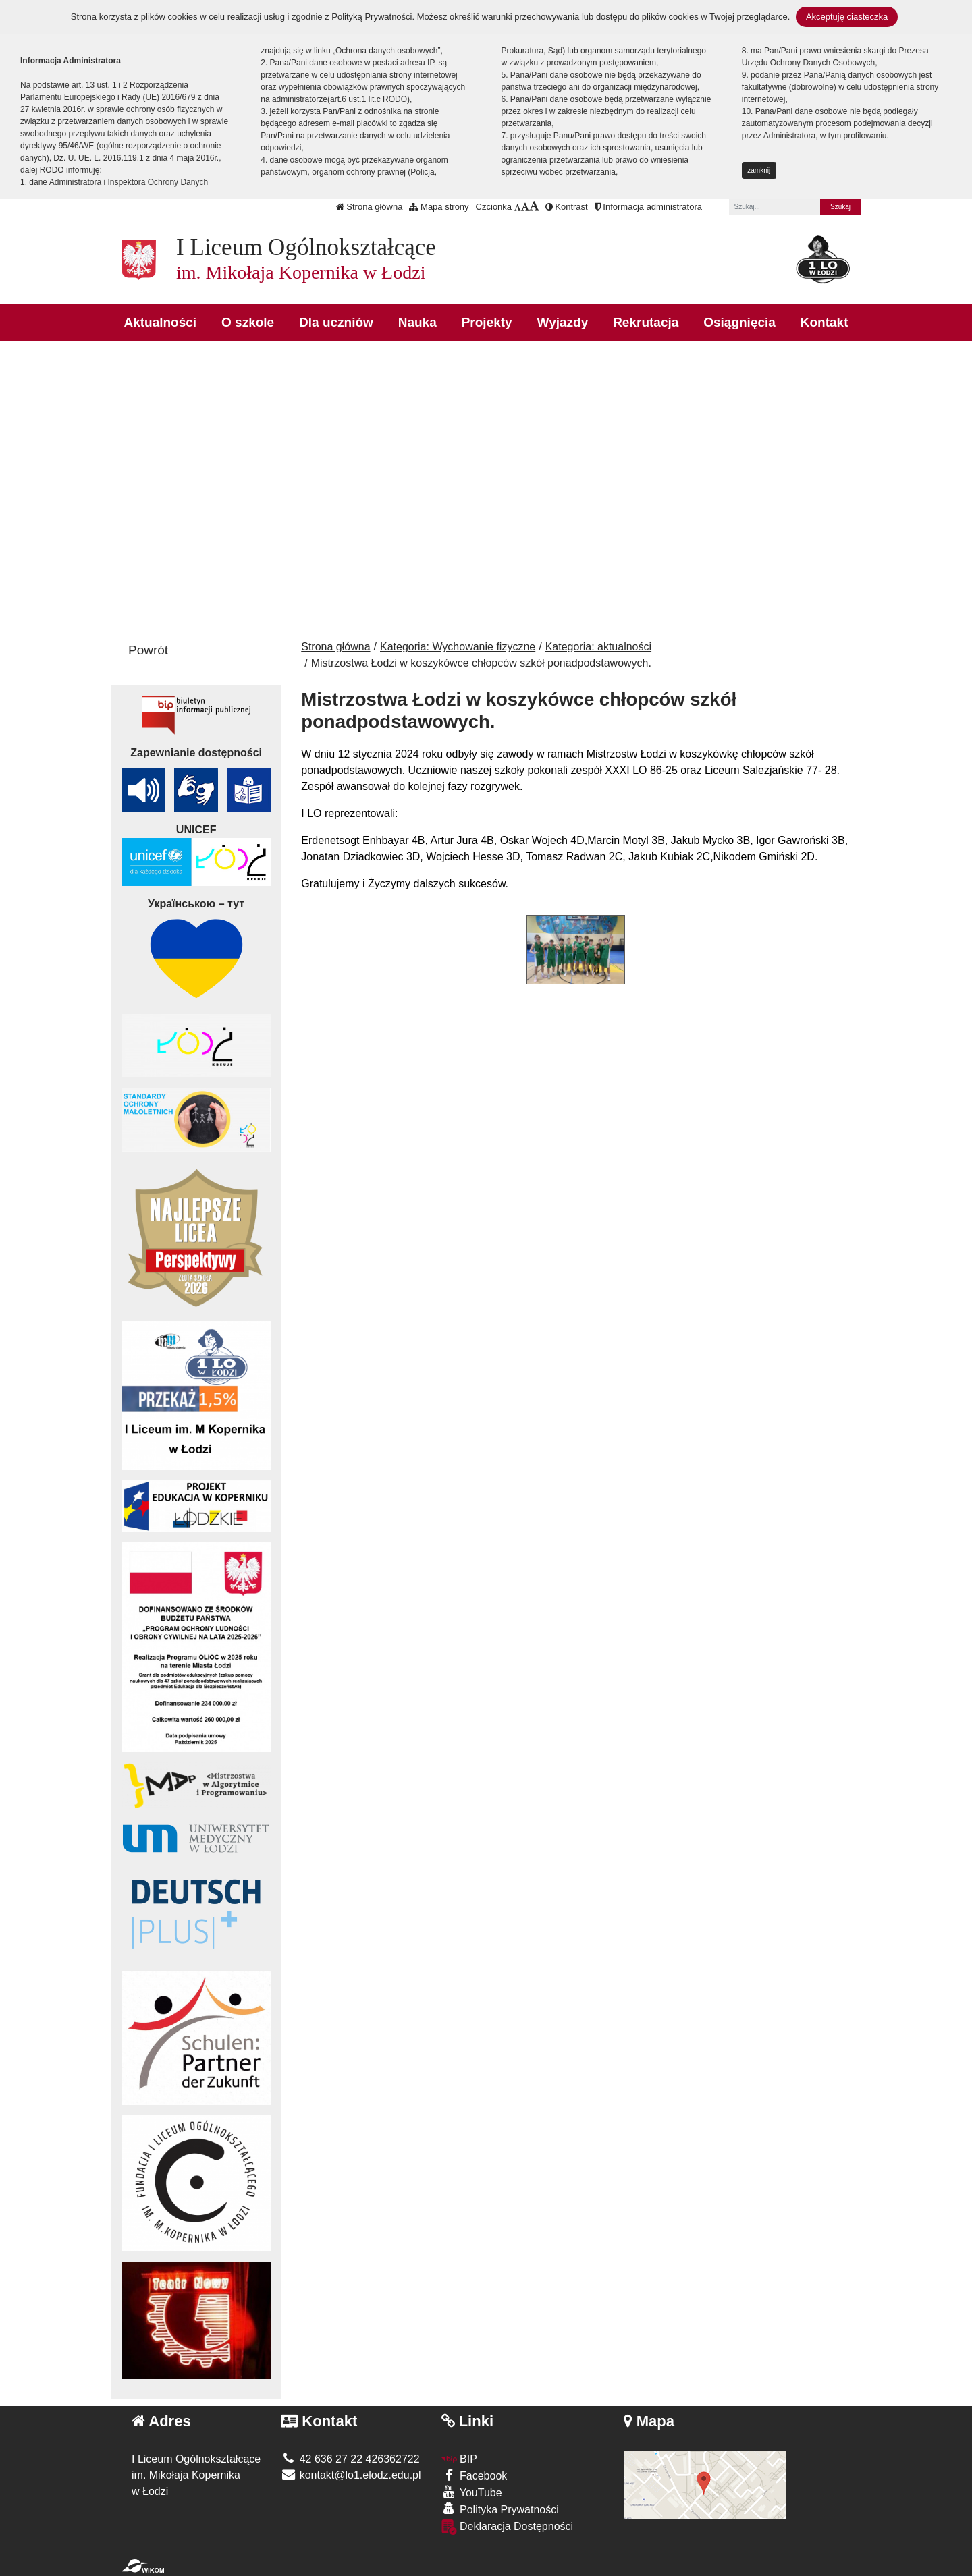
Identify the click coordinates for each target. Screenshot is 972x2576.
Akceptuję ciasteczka (847, 16)
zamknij (758, 170)
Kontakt (824, 322)
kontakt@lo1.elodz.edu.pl (351, 2475)
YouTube (471, 2492)
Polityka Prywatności (500, 2508)
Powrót (148, 650)
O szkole (247, 322)
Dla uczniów (336, 322)
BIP (459, 2459)
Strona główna (369, 207)
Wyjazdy (563, 322)
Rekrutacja (645, 322)
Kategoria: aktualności (598, 646)
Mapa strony (438, 207)
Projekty (487, 322)
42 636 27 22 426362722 (350, 2459)
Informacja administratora (648, 207)
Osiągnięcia (739, 322)
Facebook (474, 2475)
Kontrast (566, 207)
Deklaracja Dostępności (507, 2527)
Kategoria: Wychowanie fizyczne (457, 646)
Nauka (417, 322)
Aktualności (160, 322)
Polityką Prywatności (371, 16)
